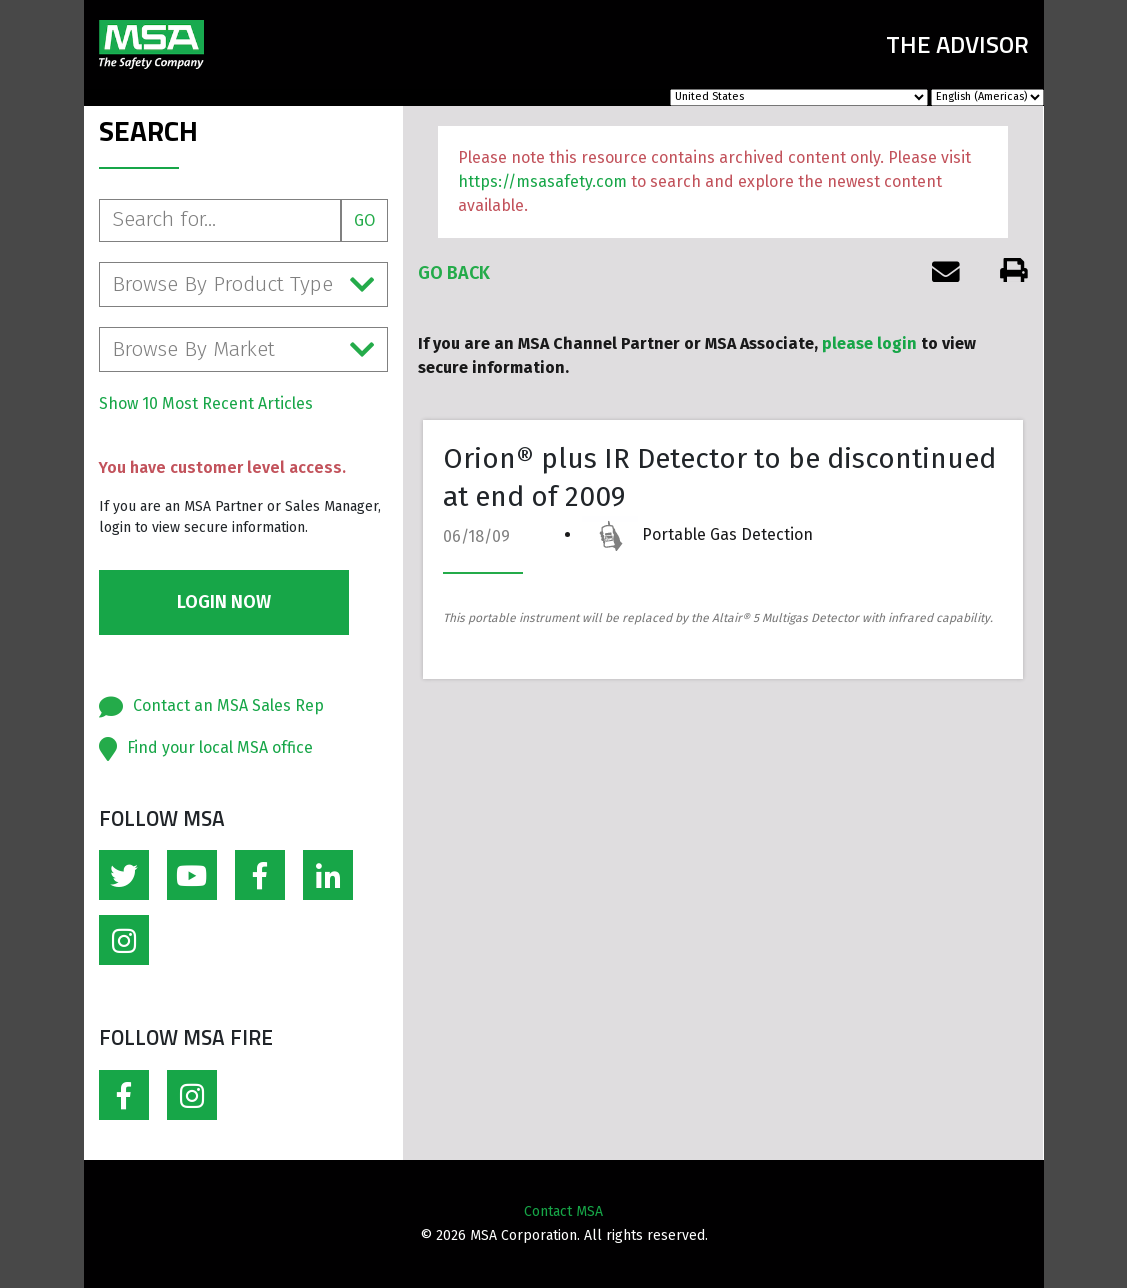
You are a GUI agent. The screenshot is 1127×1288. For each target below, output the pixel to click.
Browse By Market (244, 349)
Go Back (454, 273)
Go (364, 220)
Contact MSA (563, 1211)
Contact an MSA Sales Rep (228, 705)
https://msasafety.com (542, 181)
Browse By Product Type (244, 284)
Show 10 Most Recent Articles (206, 403)
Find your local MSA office (220, 747)
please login (869, 343)
